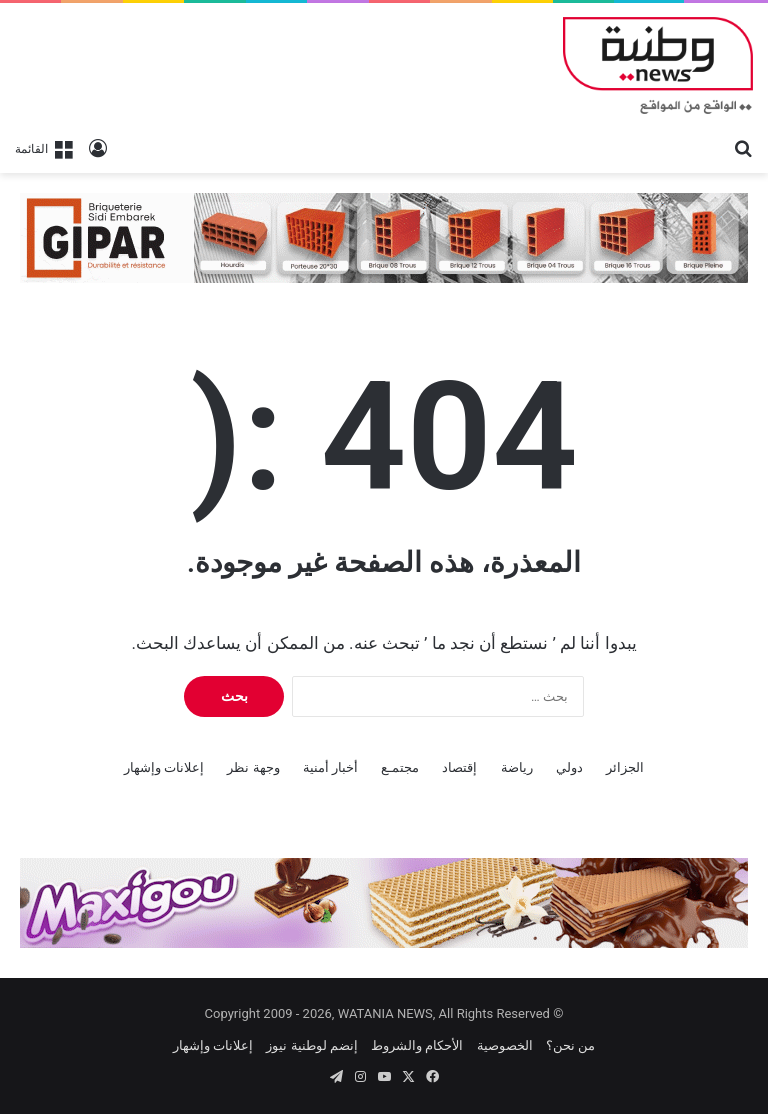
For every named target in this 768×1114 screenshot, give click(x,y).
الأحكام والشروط (417, 1045)
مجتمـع (400, 767)
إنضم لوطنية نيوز (311, 1045)
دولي (569, 767)
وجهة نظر (253, 767)
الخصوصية (505, 1045)
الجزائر (625, 767)
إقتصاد (459, 767)
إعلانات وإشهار (164, 767)
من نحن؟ (570, 1045)
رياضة (517, 767)
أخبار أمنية (330, 767)
